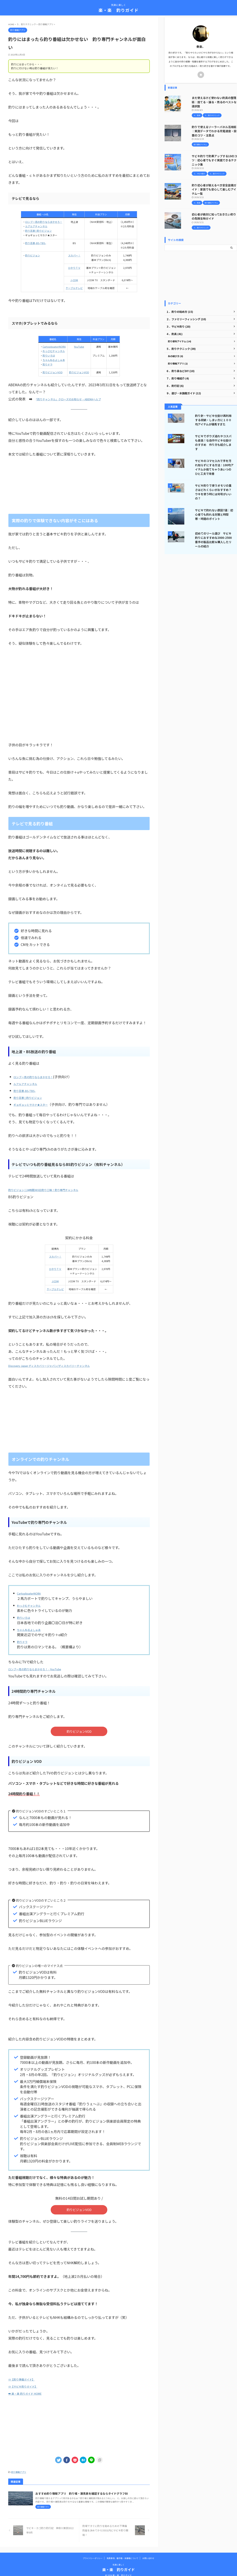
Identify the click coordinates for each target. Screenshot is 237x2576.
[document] (80, 1090)
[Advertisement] (79, 487)
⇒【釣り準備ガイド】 (25, 2378)
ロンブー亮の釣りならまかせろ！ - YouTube (42, 1668)
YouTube (79, 346)
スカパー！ (74, 255)
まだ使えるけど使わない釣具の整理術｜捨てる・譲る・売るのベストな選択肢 (210, 99)
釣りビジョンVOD (53, 372)
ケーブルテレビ (74, 288)
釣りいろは (49, 355)
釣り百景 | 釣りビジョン (38, 230)
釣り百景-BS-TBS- (35, 243)
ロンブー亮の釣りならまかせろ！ (43, 222)
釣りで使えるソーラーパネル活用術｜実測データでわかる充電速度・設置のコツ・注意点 (210, 123)
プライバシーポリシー (93, 2554)
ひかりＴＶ (74, 268)
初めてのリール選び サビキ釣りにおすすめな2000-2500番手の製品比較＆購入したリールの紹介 (210, 499)
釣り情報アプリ (18, 2470)
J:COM (55, 1281)
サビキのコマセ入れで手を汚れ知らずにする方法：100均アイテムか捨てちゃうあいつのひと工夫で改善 (210, 435)
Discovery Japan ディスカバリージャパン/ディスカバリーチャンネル (62, 1365)
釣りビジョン (32, 255)
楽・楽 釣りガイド (119, 10)
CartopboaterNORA (54, 346)
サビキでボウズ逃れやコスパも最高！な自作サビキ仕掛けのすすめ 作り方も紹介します (210, 414)
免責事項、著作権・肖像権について (122, 2554)
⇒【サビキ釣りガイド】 (27, 2385)
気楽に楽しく (118, 2560)
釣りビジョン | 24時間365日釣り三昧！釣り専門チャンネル (54, 1189)
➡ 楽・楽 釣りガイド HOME (30, 2392)
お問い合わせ (148, 2554)
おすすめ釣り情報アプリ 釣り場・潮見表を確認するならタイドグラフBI (78, 2492)
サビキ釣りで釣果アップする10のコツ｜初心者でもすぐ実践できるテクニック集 (210, 147)
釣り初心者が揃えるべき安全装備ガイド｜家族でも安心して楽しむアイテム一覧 (210, 171)
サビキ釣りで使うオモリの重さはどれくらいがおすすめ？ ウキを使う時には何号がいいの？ (210, 455)
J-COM (74, 280)
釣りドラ (48, 364)
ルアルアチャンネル (36, 226)
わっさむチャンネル (54, 351)
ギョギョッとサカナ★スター (35, 1104)
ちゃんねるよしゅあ (54, 360)
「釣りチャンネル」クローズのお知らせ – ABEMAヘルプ (78, 398)
